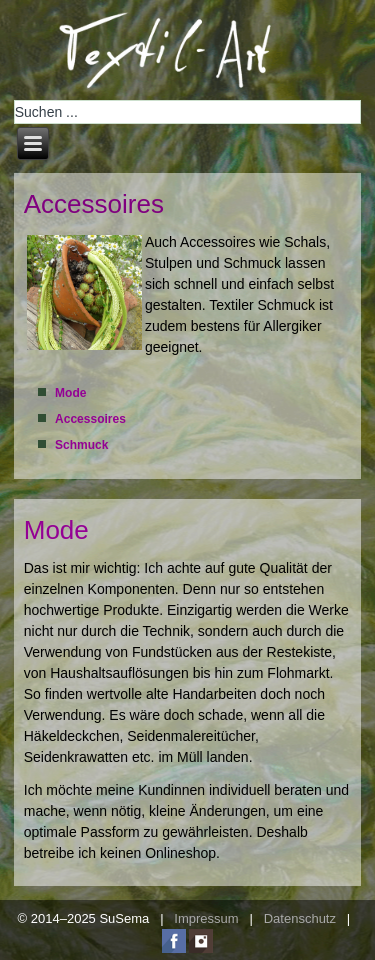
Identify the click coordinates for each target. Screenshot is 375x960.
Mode (70, 393)
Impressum (206, 918)
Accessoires (94, 204)
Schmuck (81, 445)
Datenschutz (300, 918)
